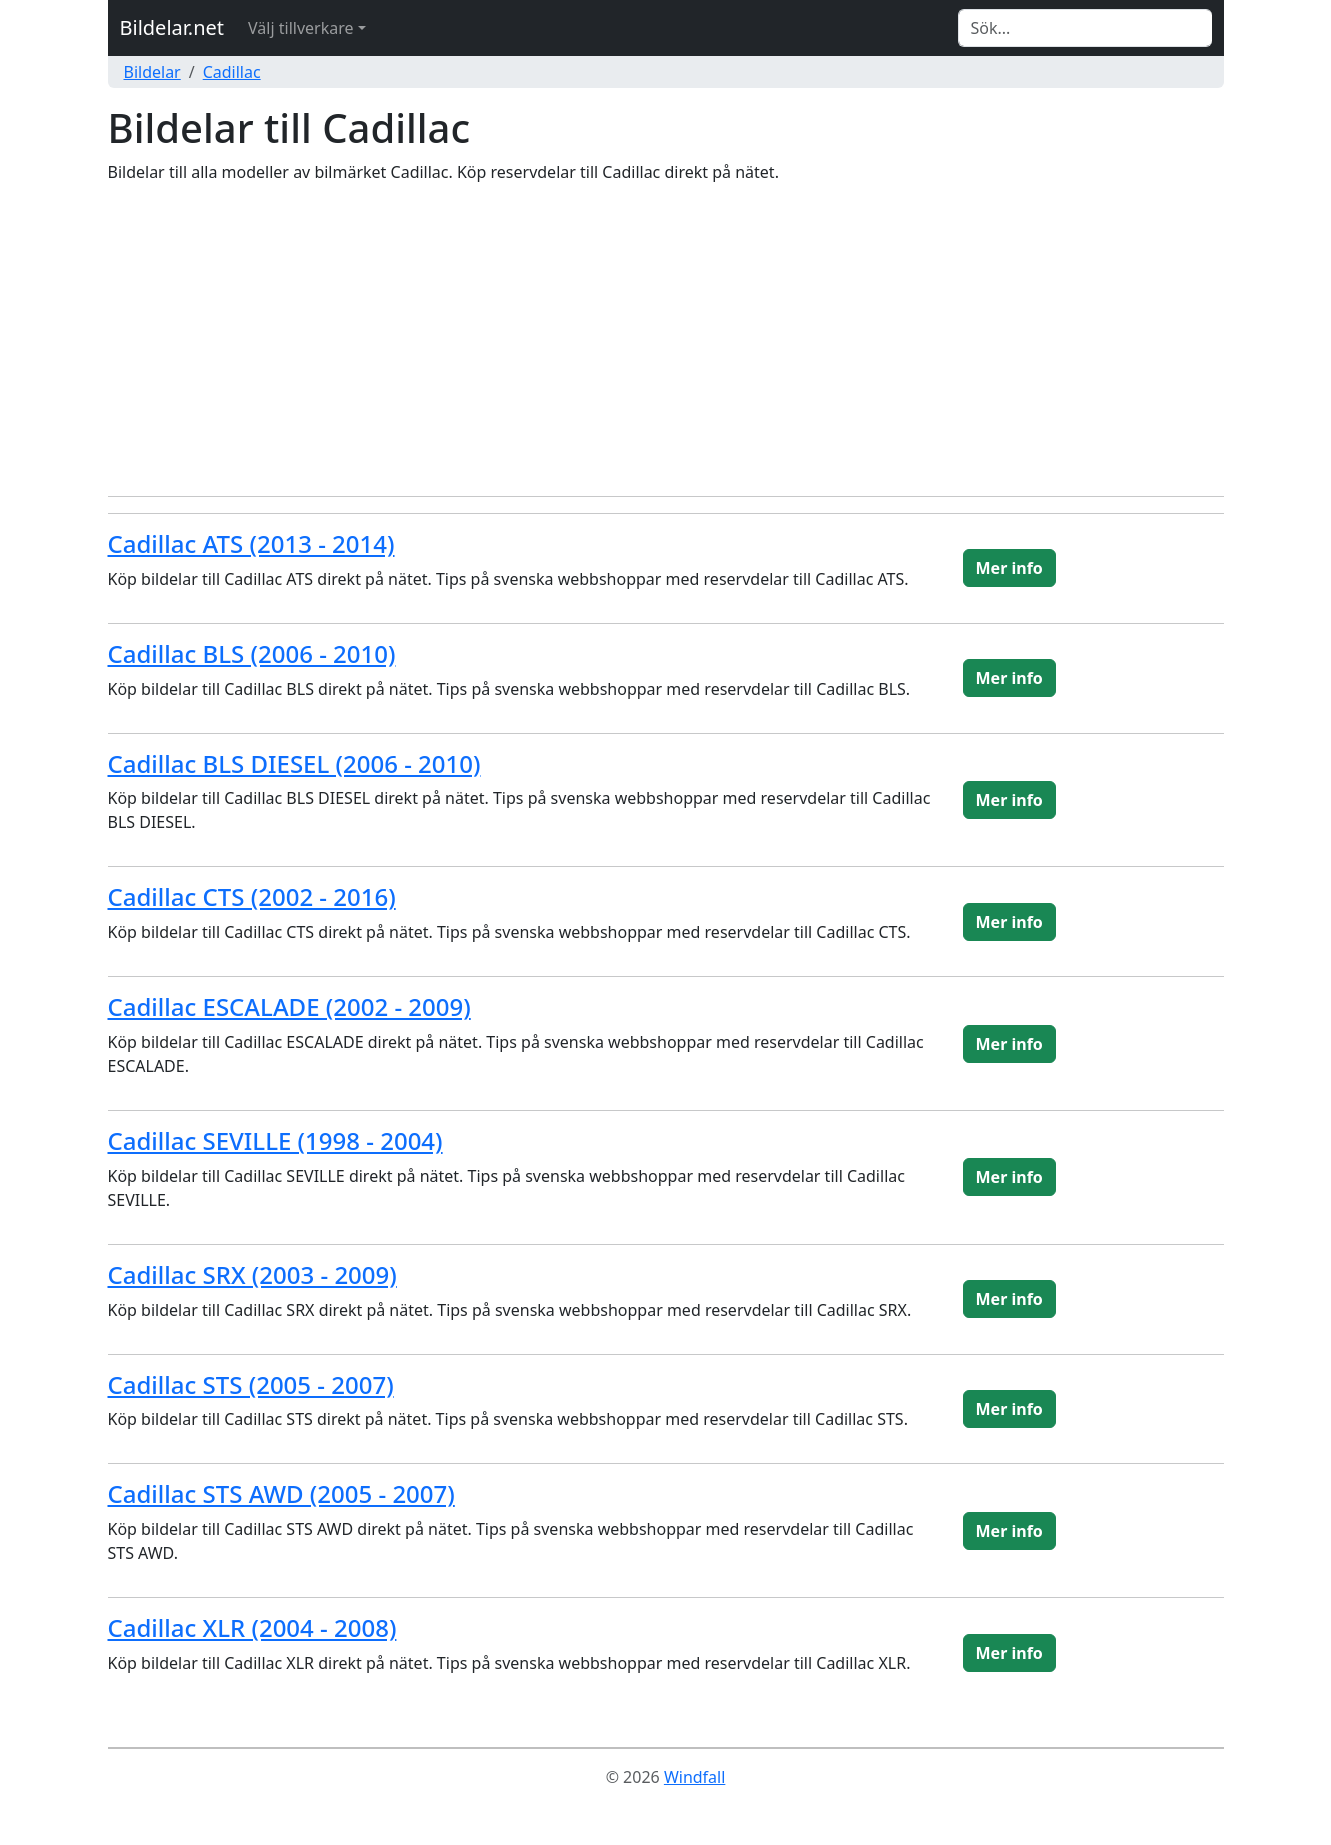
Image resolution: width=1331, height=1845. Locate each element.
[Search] (1085, 28)
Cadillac (232, 72)
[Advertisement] (666, 340)
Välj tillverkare (300, 28)
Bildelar (152, 72)
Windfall (694, 1777)
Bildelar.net (172, 27)
